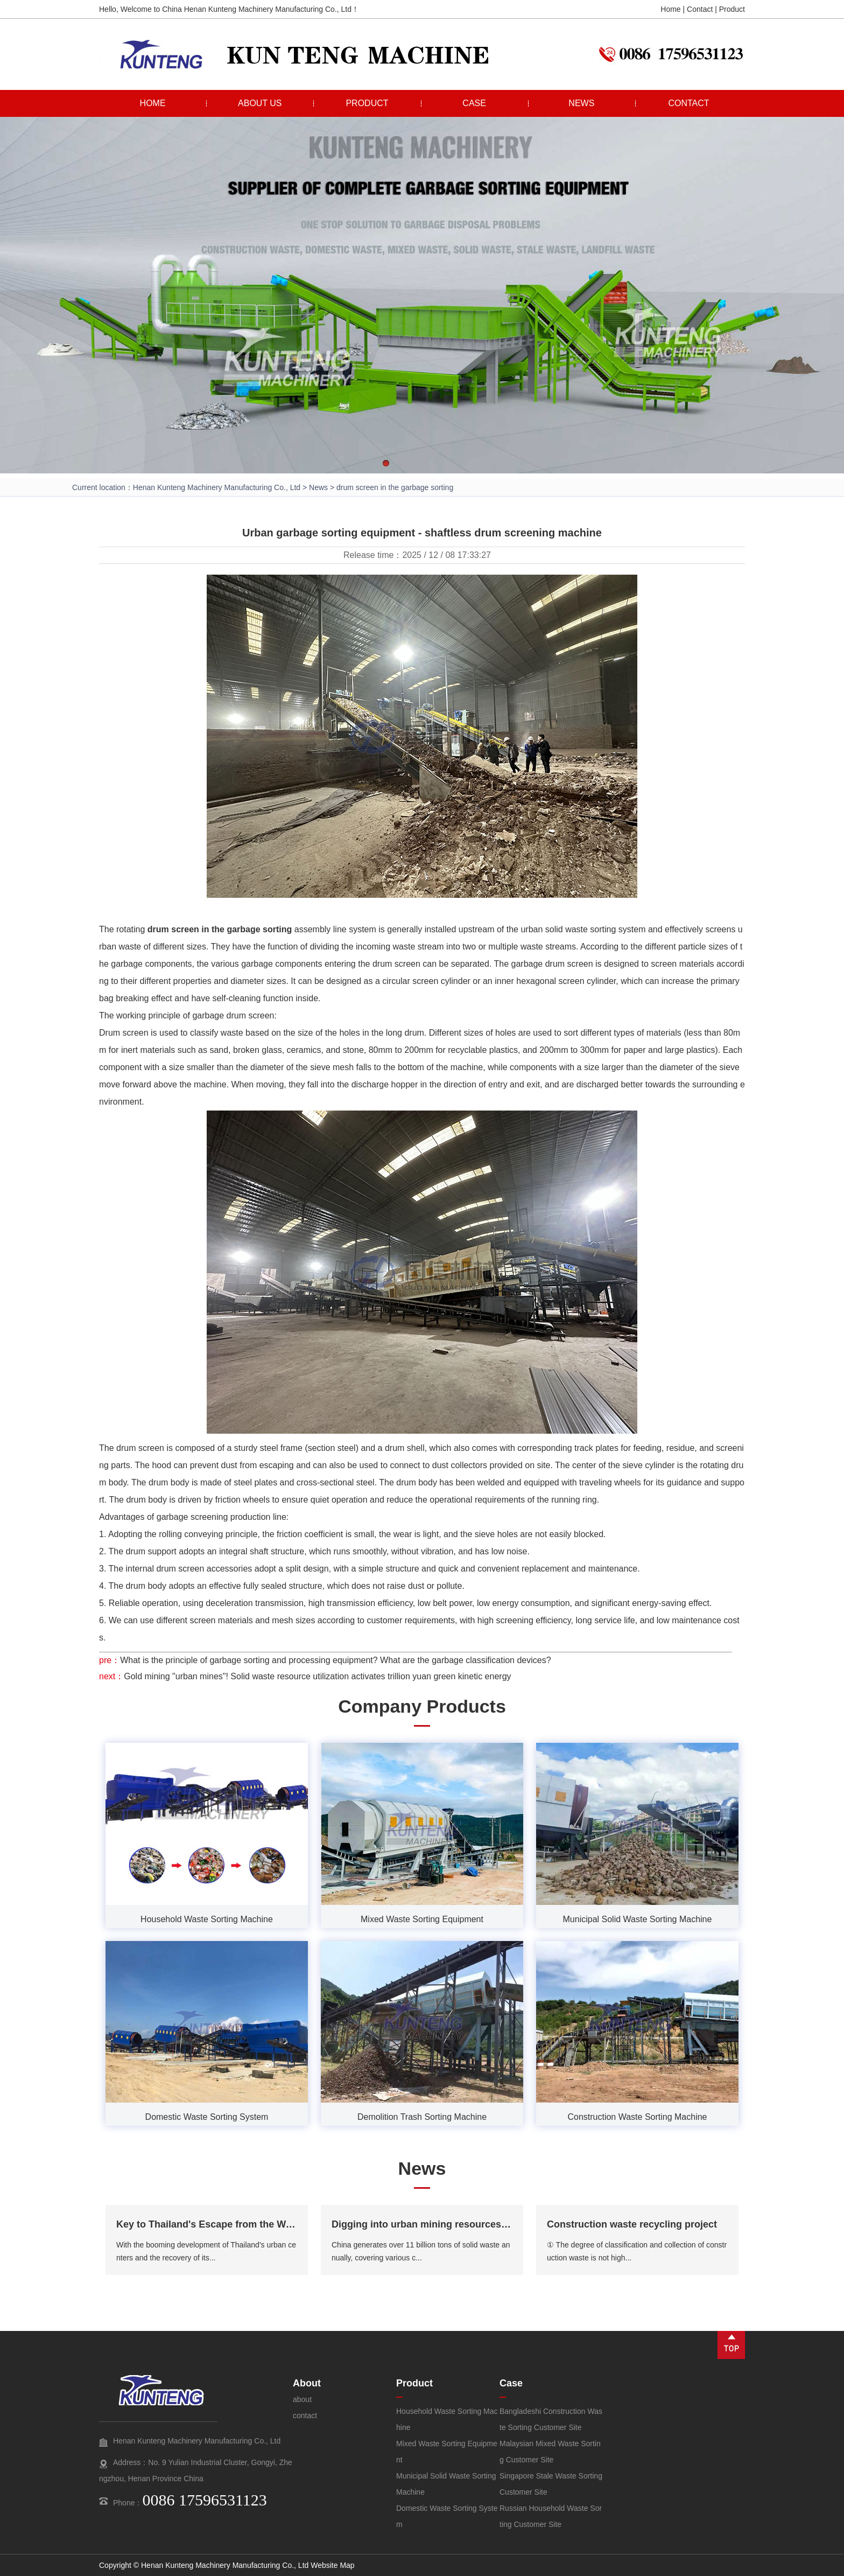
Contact (700, 9)
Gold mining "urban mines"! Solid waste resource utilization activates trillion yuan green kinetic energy (317, 1676)
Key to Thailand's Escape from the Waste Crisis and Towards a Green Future (292, 2224)
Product (732, 9)
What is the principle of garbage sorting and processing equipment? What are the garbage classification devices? (335, 1660)
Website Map (332, 2565)
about (302, 2399)
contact (305, 2415)
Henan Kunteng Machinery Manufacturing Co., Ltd (216, 487)
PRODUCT (367, 103)
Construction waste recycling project (632, 2224)
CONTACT (688, 103)
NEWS (581, 103)
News (318, 487)
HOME (153, 103)
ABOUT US (260, 103)
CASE (474, 103)
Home (670, 9)
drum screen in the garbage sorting (219, 929)
